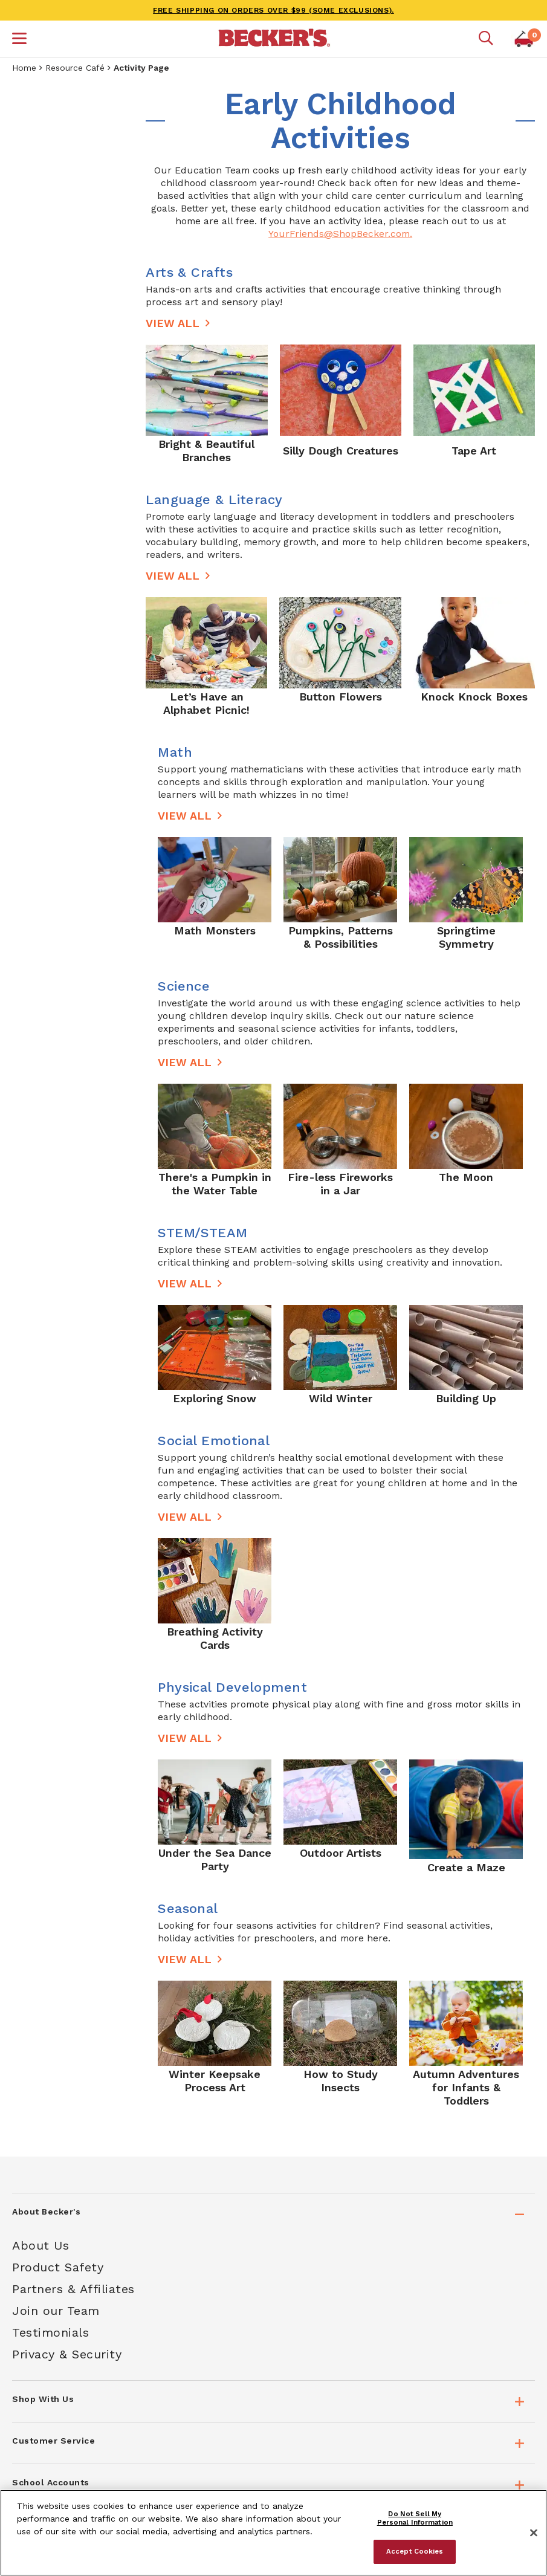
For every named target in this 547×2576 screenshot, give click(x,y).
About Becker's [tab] (46, 2211)
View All (172, 323)
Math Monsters (215, 930)
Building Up (466, 1398)
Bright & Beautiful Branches (206, 451)
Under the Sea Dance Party (214, 1859)
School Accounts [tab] (50, 2482)
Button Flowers (340, 696)
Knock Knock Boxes (474, 696)
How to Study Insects (340, 2081)
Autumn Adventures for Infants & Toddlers (466, 2087)
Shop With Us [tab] (43, 2399)
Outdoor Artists (340, 1852)
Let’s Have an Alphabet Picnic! (206, 703)
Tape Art (474, 450)
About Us (40, 2245)
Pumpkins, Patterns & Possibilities (340, 937)
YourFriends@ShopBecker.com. (340, 233)
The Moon (466, 1177)
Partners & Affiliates (73, 2289)
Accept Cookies (415, 2551)
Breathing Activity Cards (215, 1638)
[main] (340, 1108)
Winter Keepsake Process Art (215, 2081)
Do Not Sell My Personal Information (415, 2518)
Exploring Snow (214, 1398)
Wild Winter (340, 1398)
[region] (273, 2533)
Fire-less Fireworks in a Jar (340, 1184)
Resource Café (75, 68)
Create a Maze (466, 1867)
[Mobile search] (486, 39)
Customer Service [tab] (53, 2440)
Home (24, 68)
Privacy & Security (66, 2354)
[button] (19, 40)
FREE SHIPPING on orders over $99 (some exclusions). (273, 10)
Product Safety (57, 2267)
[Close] (533, 2533)
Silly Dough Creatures (340, 450)
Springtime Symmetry (466, 937)
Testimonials (50, 2332)
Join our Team (56, 2310)
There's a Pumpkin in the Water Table (214, 1184)
